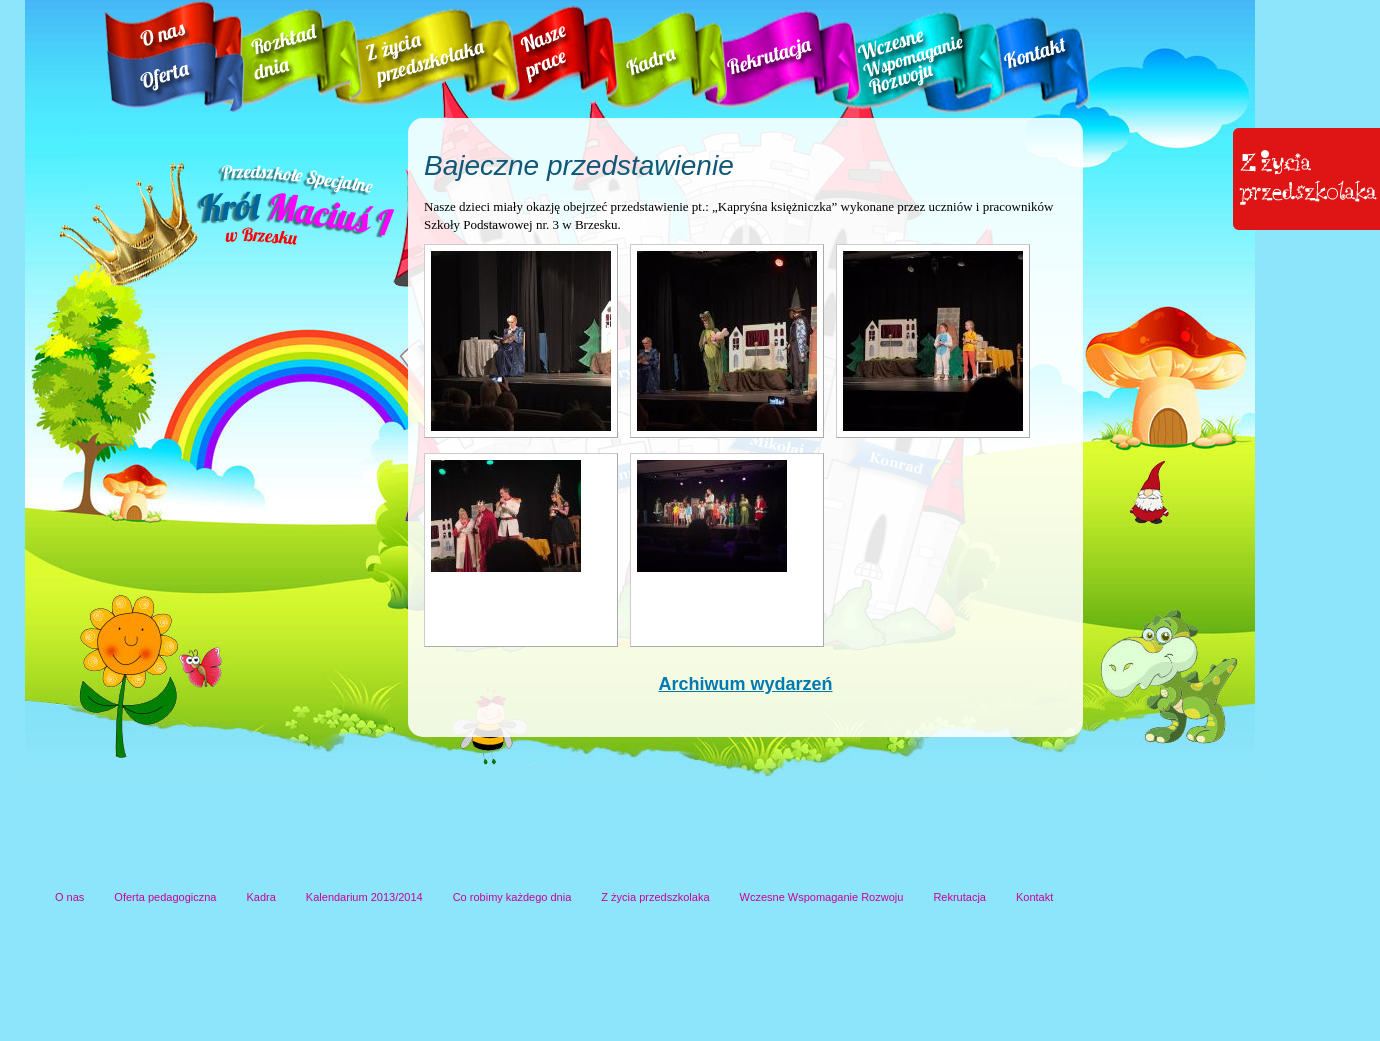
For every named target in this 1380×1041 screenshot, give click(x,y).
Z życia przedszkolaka (655, 897)
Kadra (261, 897)
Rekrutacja (959, 897)
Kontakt (1034, 897)
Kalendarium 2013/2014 (364, 897)
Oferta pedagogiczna (165, 897)
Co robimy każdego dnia (512, 897)
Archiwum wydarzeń (745, 684)
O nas (69, 897)
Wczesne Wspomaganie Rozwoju (822, 897)
